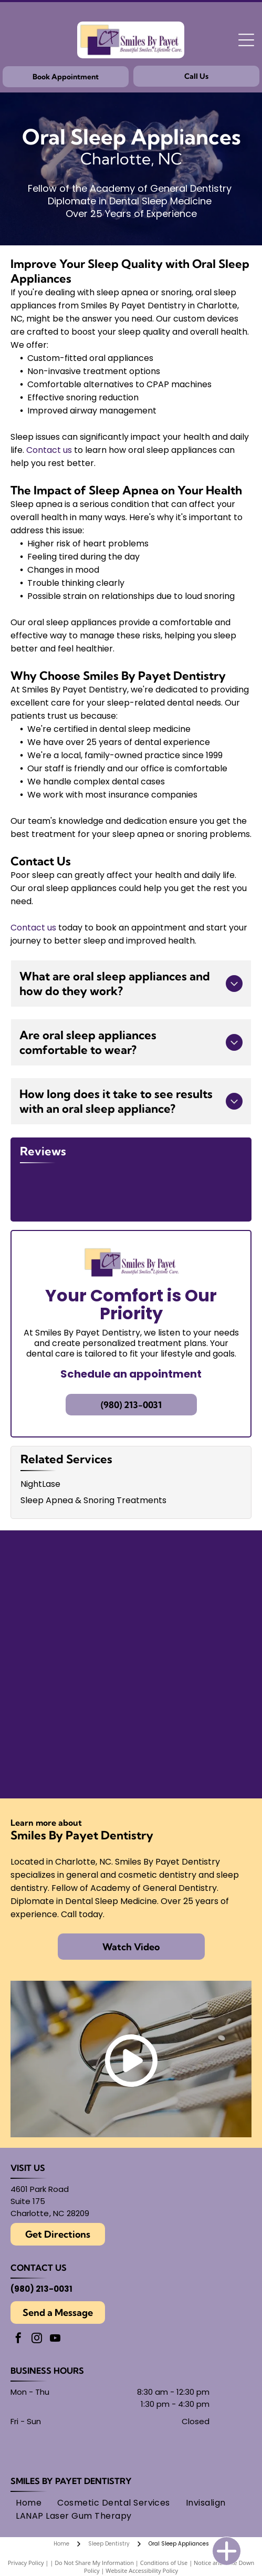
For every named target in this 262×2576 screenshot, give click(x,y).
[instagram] (37, 2301)
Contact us (49, 450)
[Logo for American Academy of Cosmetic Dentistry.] (73, 1721)
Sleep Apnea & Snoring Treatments (93, 1462)
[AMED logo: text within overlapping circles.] (189, 1721)
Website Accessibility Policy (142, 2533)
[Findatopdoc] (73, 1595)
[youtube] (55, 2301)
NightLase (40, 1446)
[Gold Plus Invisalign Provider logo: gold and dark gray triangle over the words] (73, 1658)
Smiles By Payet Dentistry (71, 2443)
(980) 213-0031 (41, 2251)
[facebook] (18, 2301)
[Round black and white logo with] (189, 1595)
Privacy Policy (26, 2525)
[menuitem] (28, 2464)
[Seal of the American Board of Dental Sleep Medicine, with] (189, 1532)
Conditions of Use (164, 2525)
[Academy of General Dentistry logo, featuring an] (189, 1658)
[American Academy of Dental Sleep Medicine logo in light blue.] (73, 1532)
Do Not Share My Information (94, 2525)
